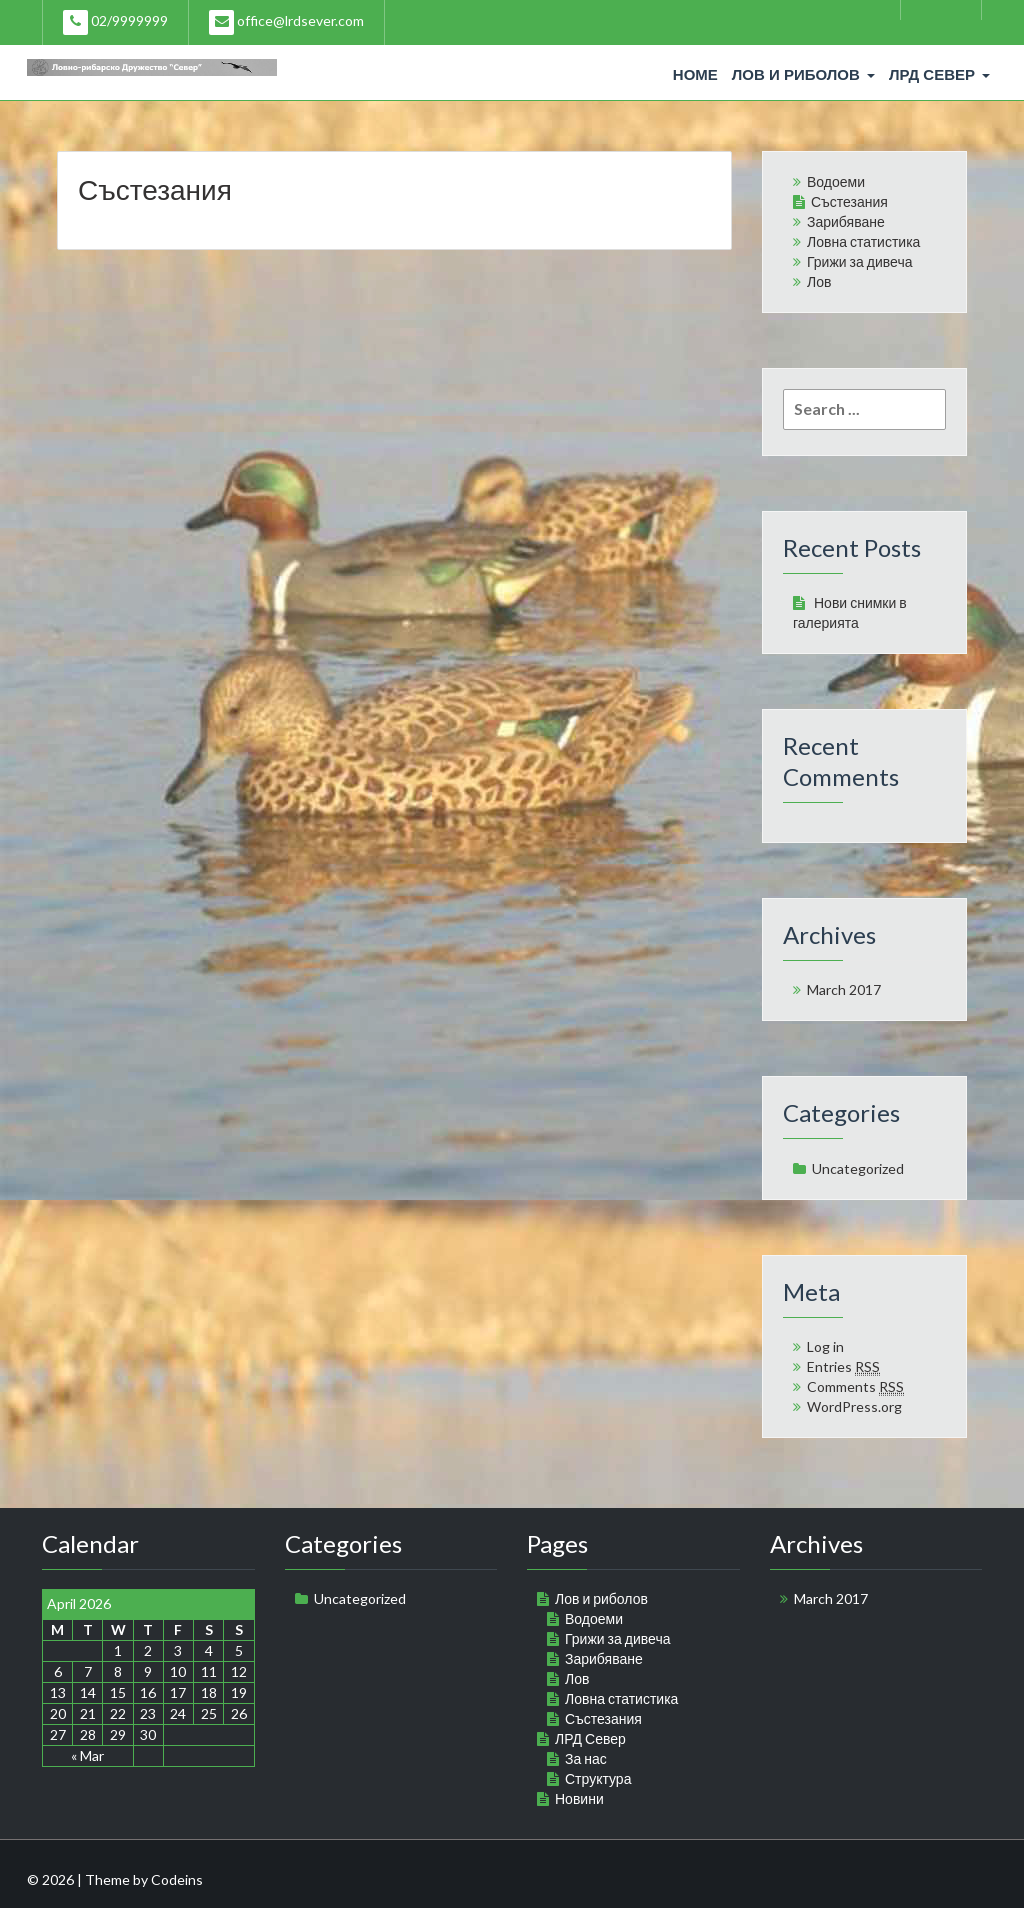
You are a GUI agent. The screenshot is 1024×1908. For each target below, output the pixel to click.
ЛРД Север (939, 75)
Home (695, 74)
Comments (855, 1387)
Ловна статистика (863, 241)
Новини (579, 1798)
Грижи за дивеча (859, 261)
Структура (598, 1778)
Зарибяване (846, 221)
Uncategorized (858, 1168)
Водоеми (836, 181)
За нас (586, 1758)
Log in (825, 1346)
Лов (819, 281)
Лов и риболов (803, 75)
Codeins (177, 1879)
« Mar (87, 1755)
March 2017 (844, 989)
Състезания (155, 189)
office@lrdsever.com (286, 22)
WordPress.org (854, 1406)
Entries (843, 1367)
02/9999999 (115, 22)
